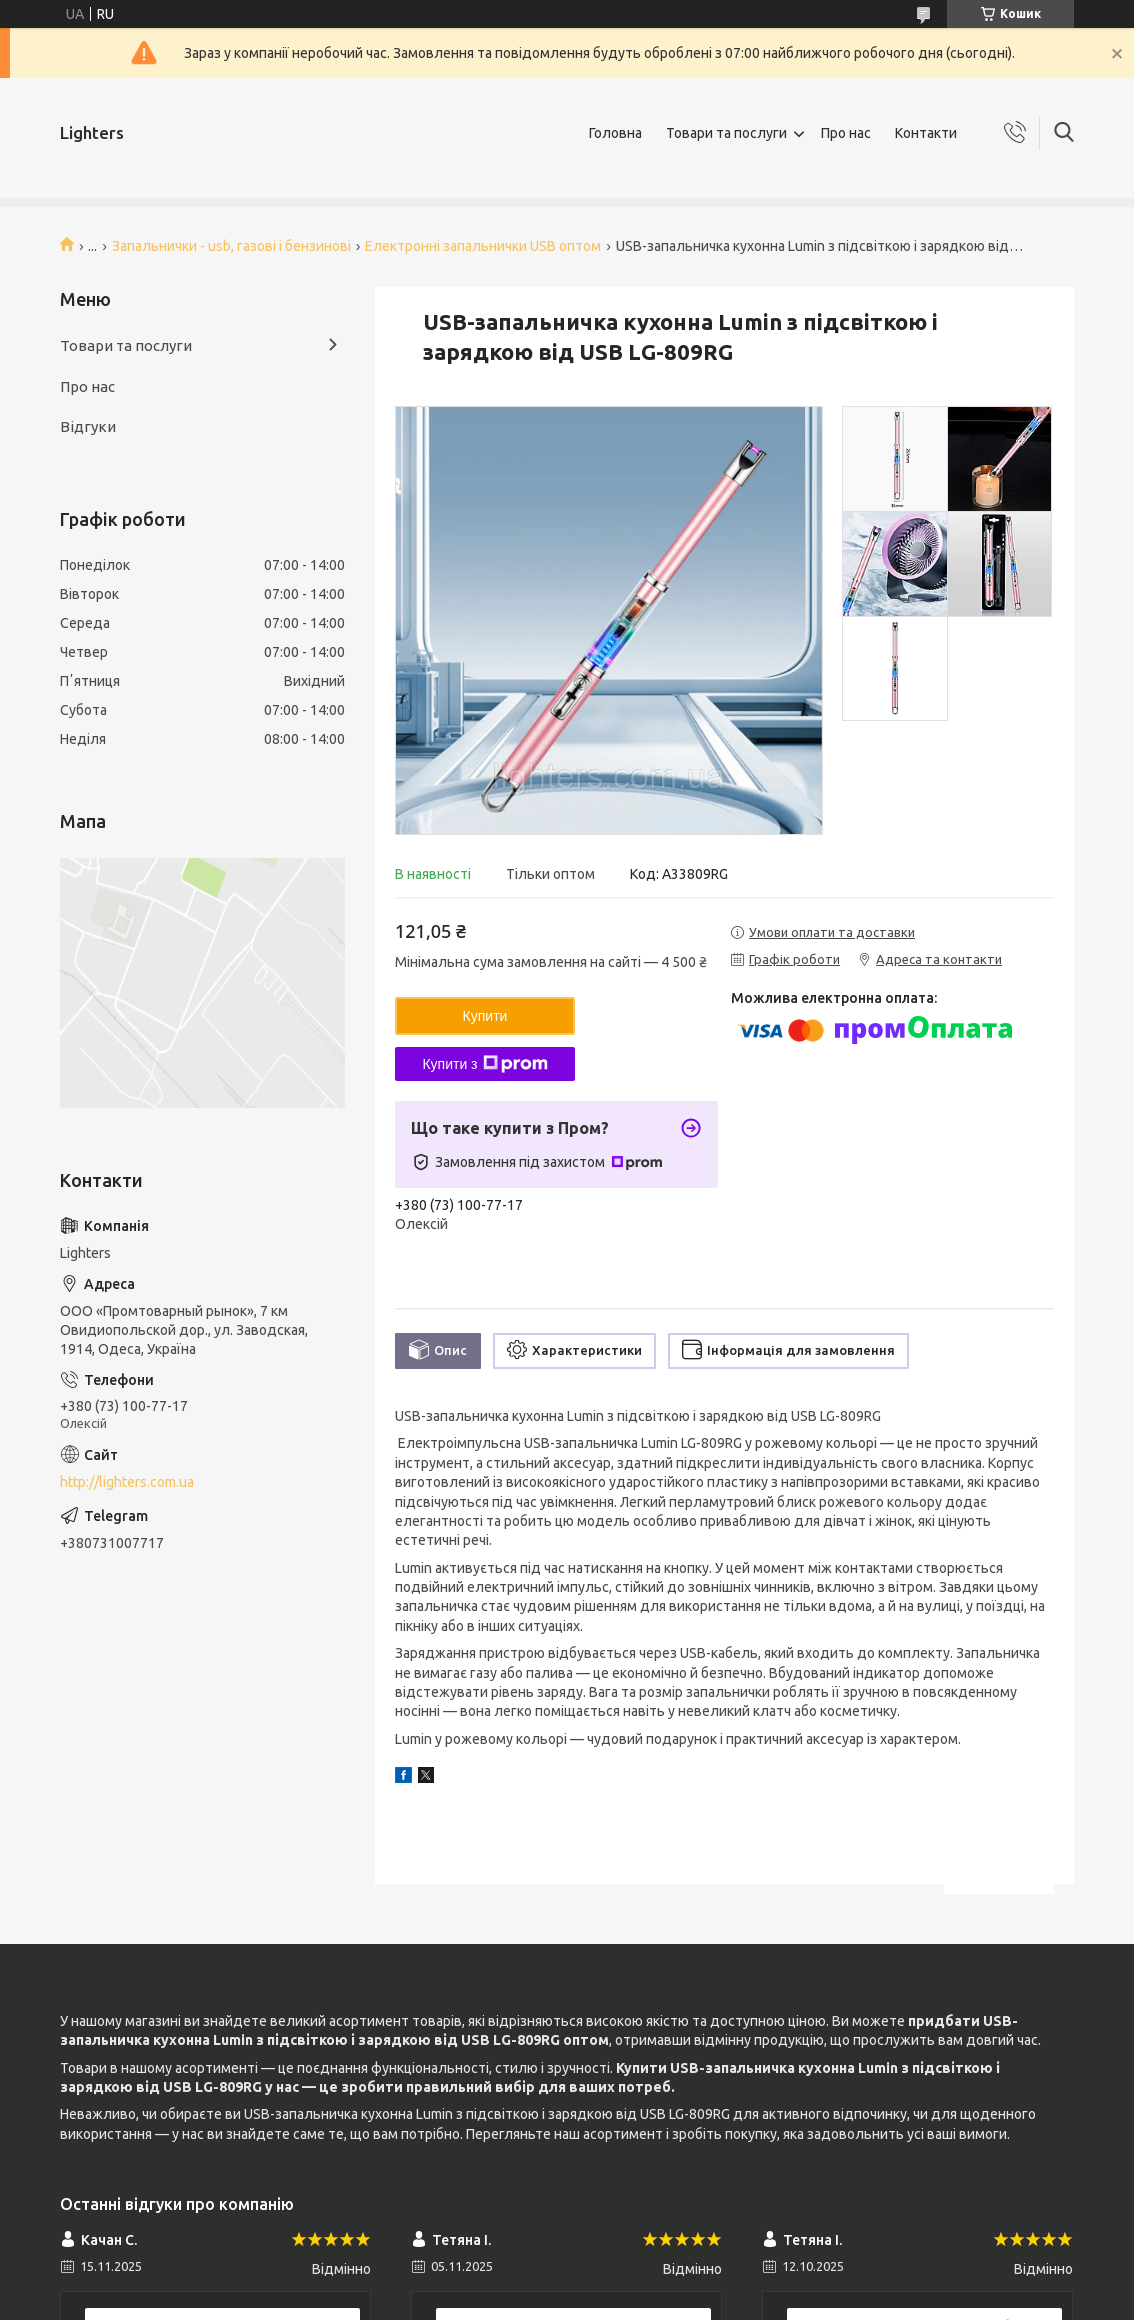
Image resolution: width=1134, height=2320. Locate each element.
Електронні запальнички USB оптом (483, 246)
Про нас (846, 133)
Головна (615, 133)
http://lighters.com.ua (127, 1482)
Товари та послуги (726, 133)
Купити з (484, 1064)
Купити (485, 1016)
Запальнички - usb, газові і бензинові (231, 246)
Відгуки (88, 426)
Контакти (926, 133)
